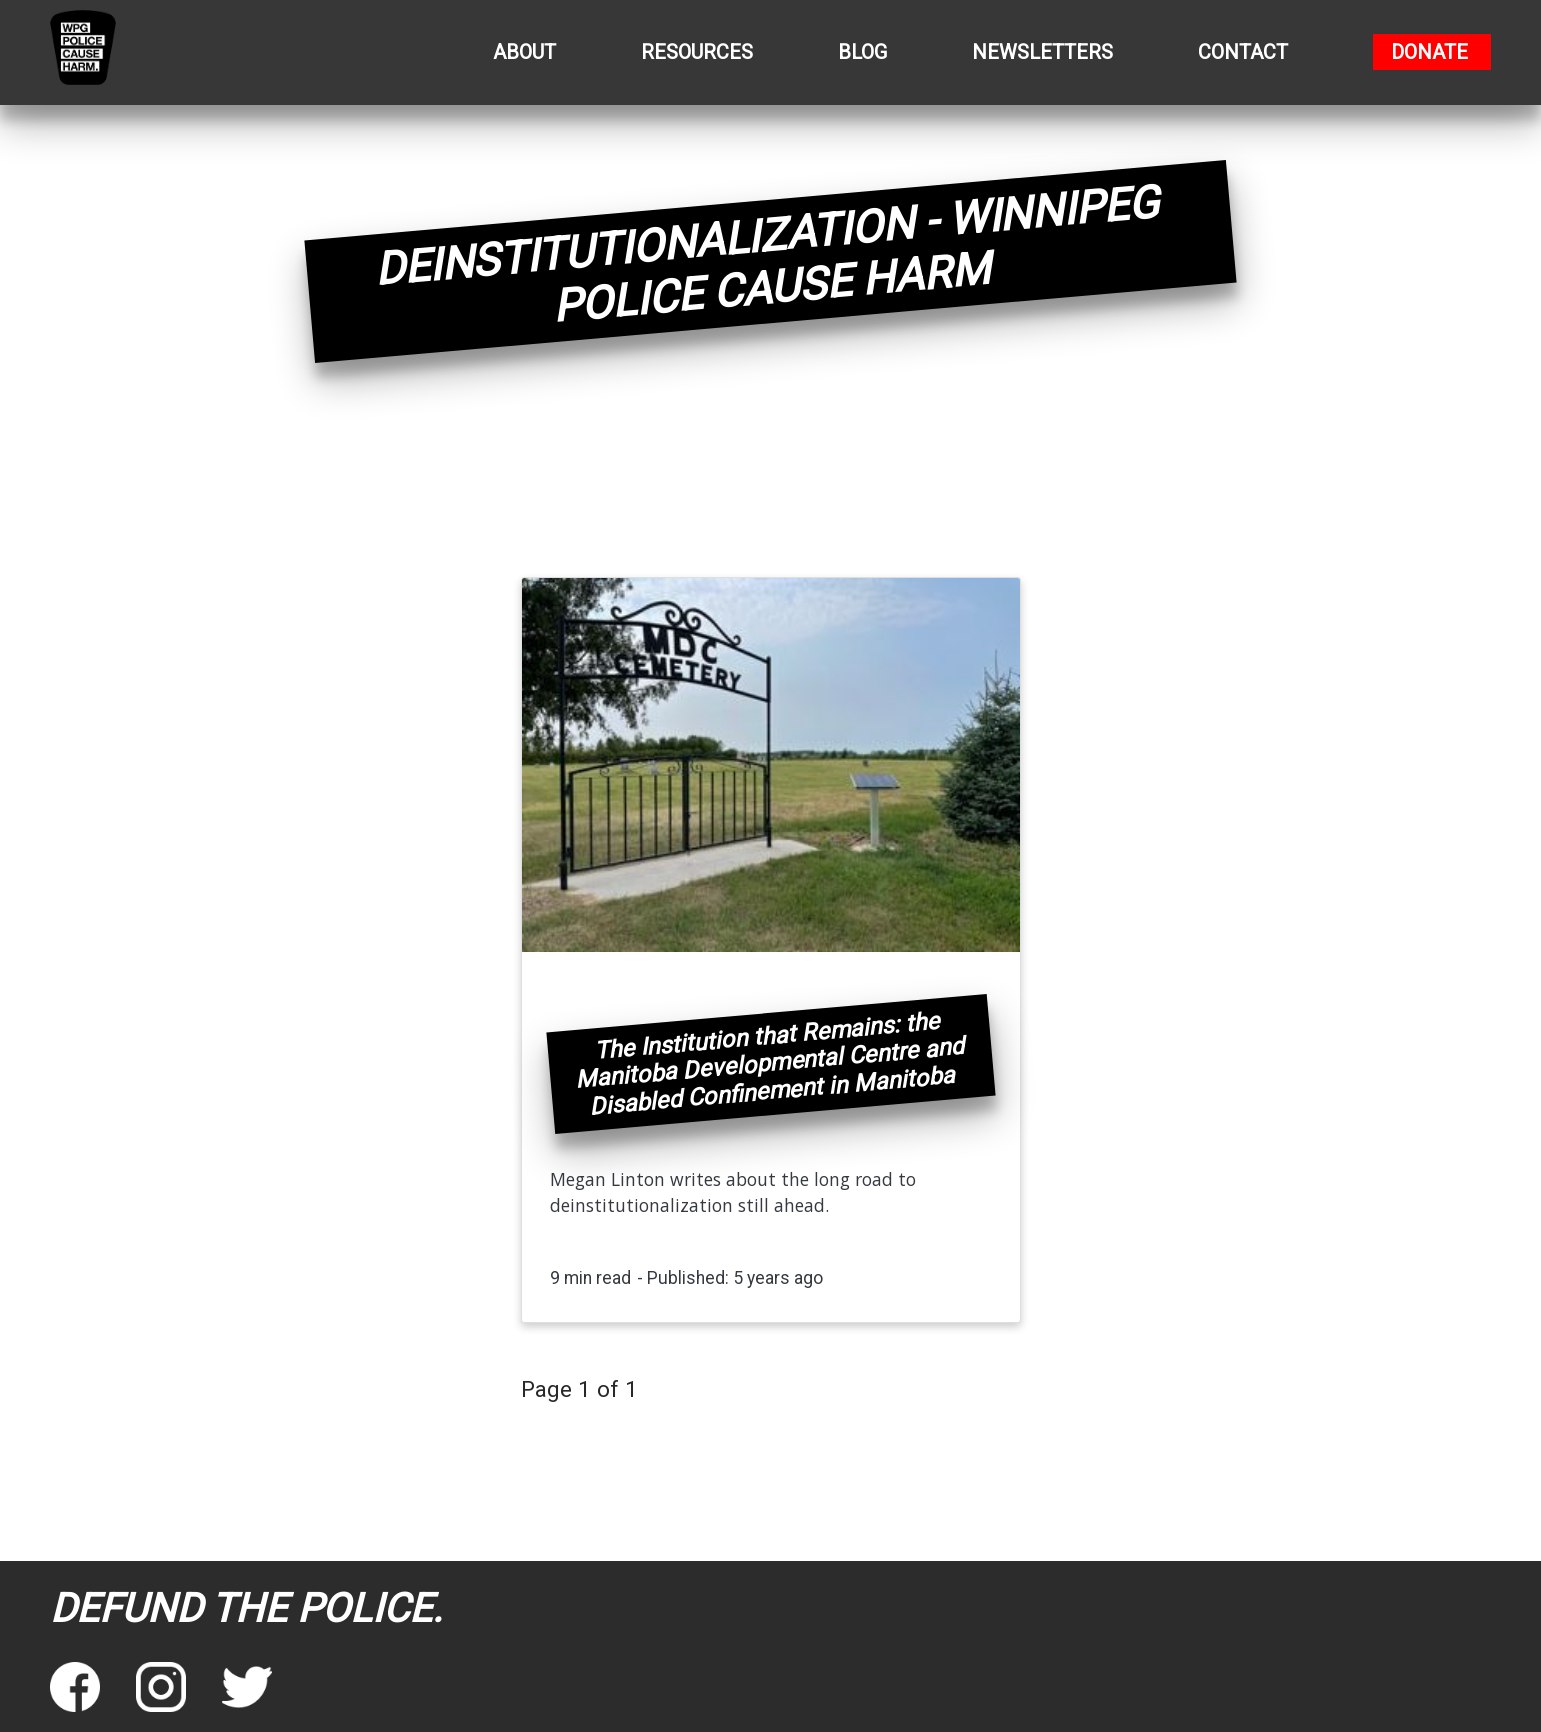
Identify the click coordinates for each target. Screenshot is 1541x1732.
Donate (1429, 52)
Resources (697, 52)
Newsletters (1042, 52)
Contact (1243, 52)
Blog (862, 52)
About (524, 52)
